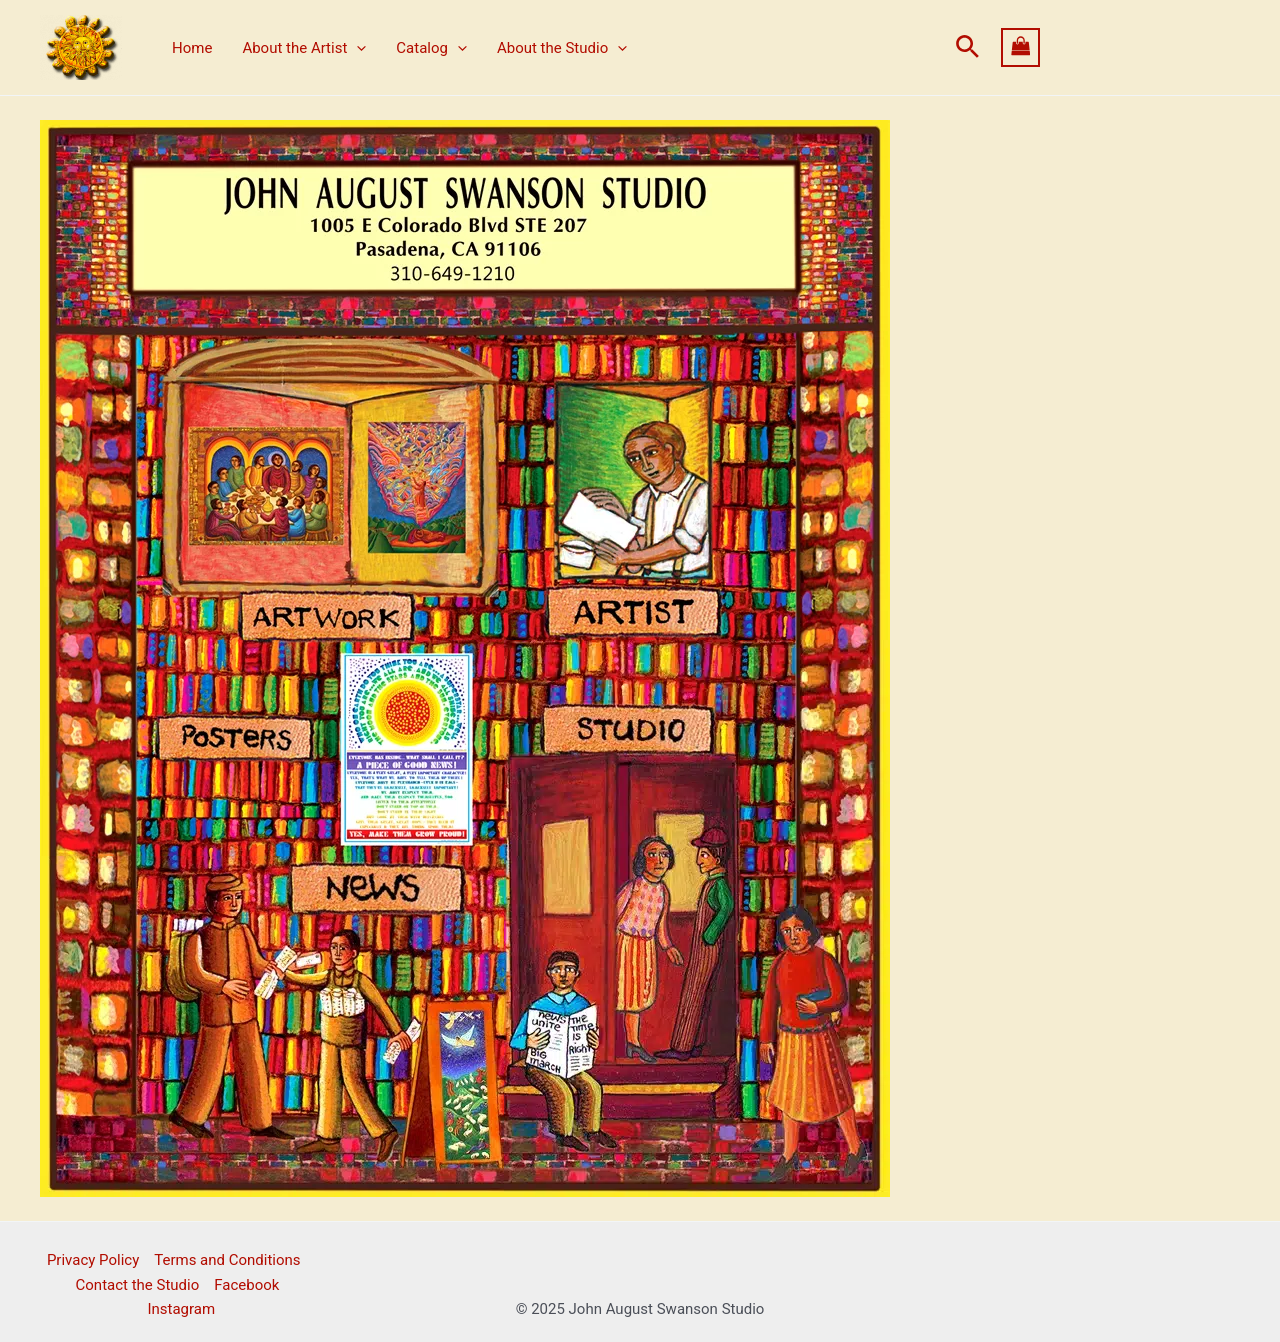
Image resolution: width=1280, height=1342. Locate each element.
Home (192, 48)
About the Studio (562, 48)
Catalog (431, 48)
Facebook (246, 1285)
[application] (356, 48)
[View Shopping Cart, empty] (1121, 47)
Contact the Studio (138, 1285)
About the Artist (304, 48)
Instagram (181, 1309)
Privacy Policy (93, 1260)
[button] (967, 47)
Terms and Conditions (227, 1260)
